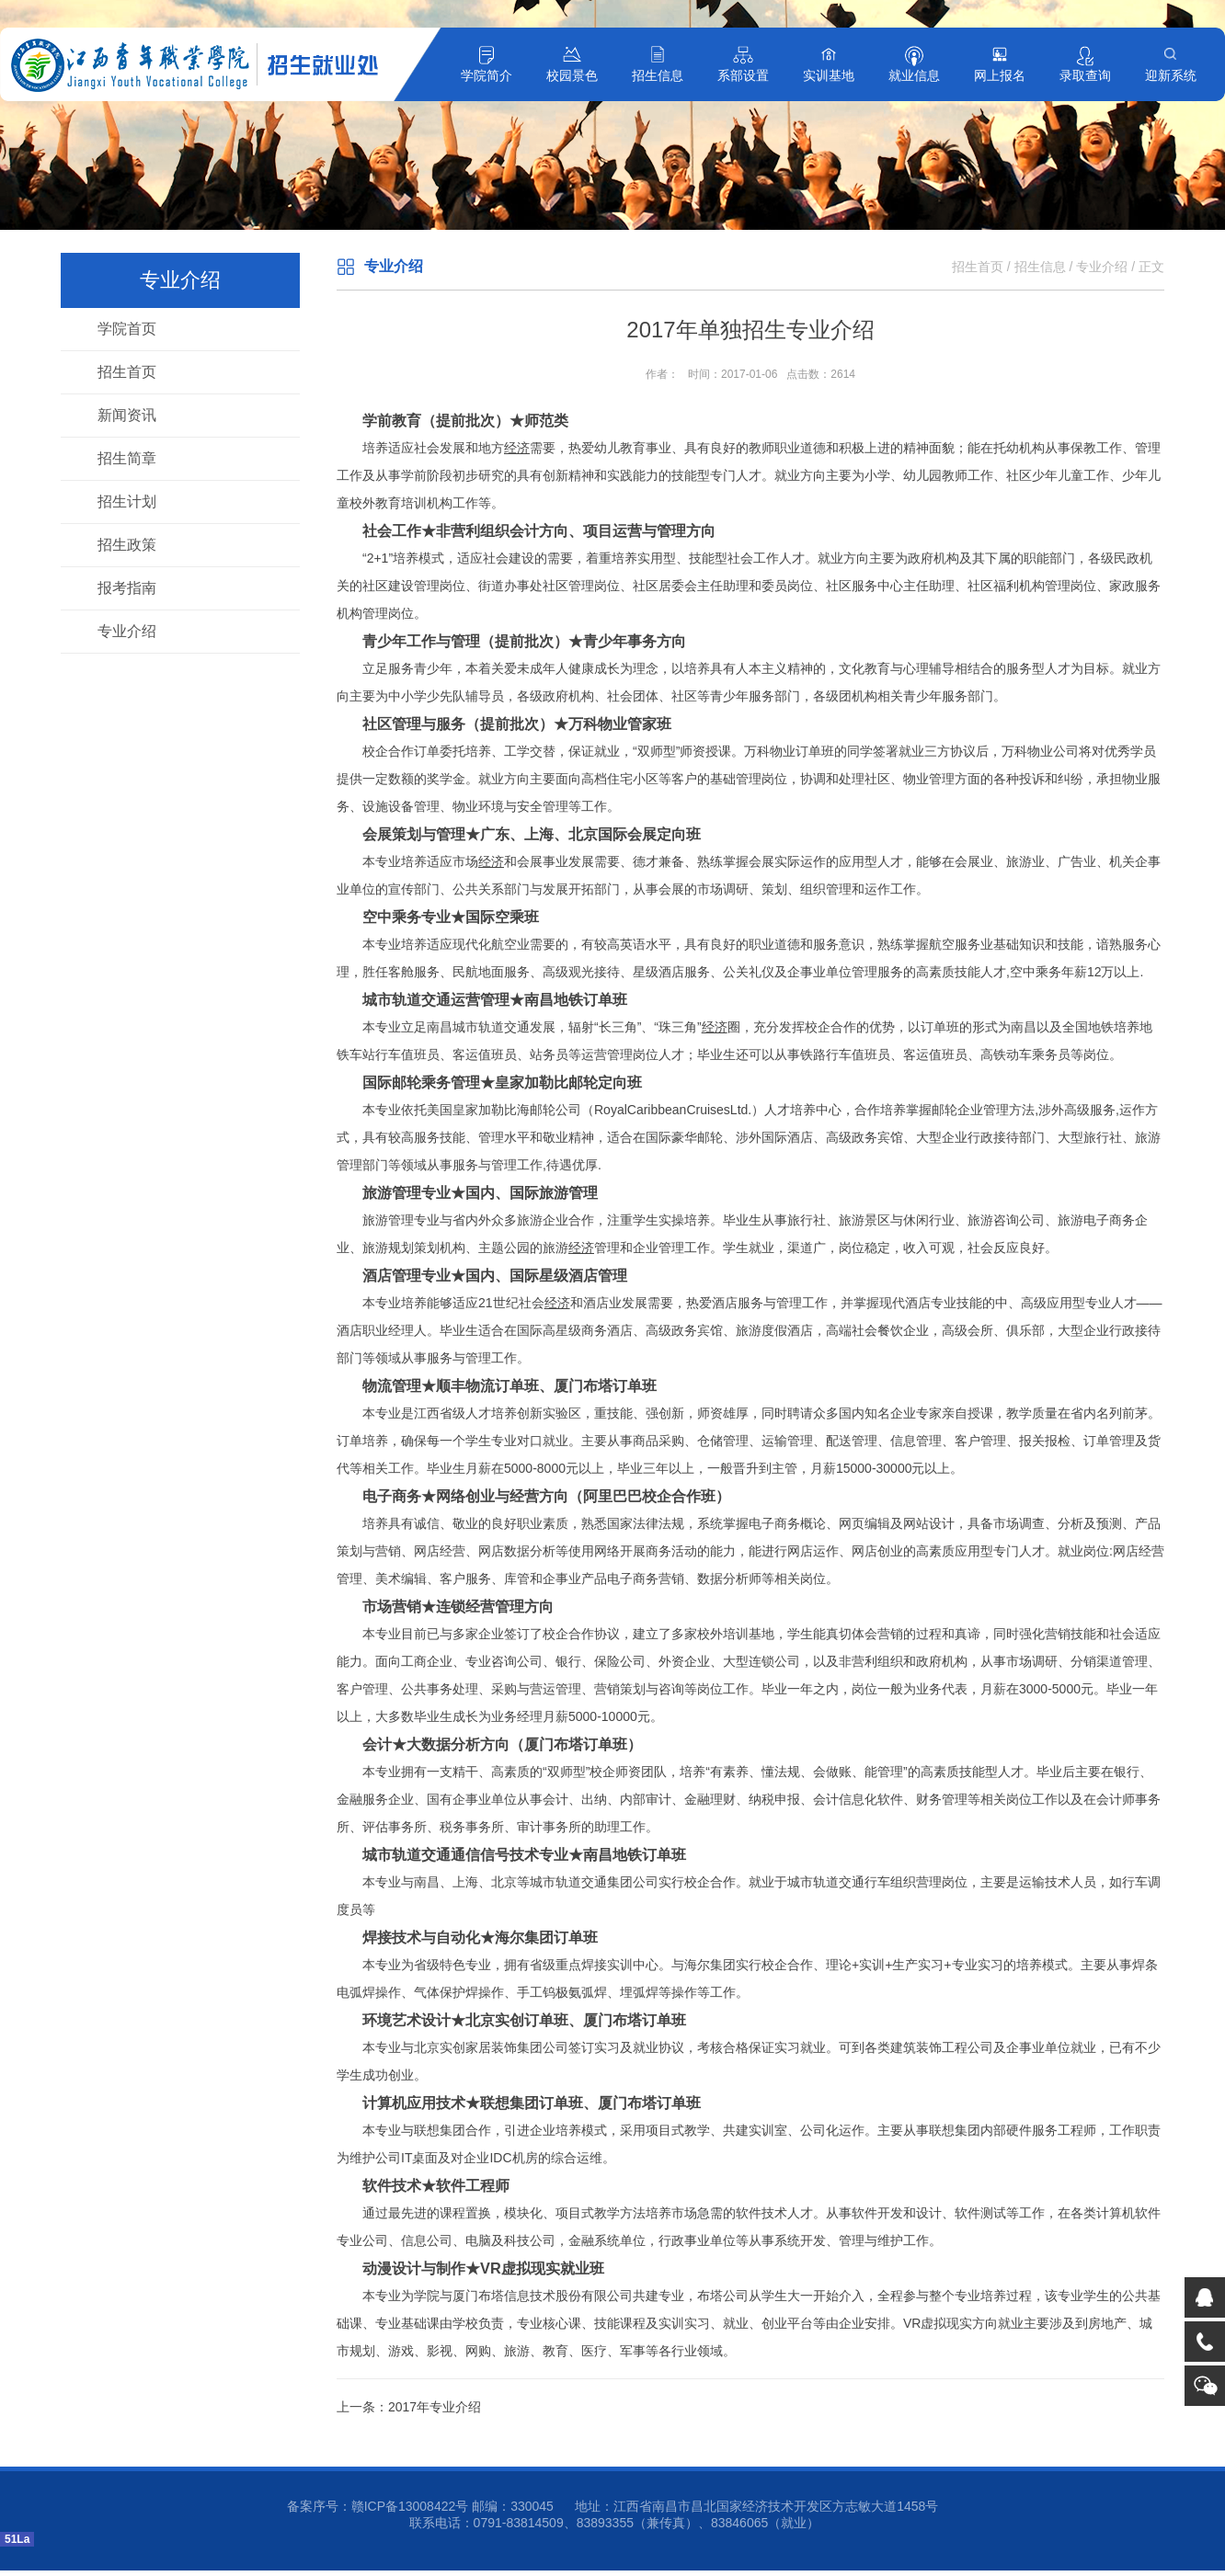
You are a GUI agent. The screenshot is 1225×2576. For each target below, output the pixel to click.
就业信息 (914, 75)
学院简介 (486, 75)
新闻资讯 (126, 415)
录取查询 (1085, 75)
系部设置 (743, 75)
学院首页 (126, 328)
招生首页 (126, 372)
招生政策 (126, 545)
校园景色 (572, 75)
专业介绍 (126, 631)
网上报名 (999, 75)
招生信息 (657, 75)
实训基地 (828, 75)
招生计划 (126, 501)
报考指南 (126, 588)
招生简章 (126, 458)
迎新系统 (1170, 75)
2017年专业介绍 (434, 2406)
